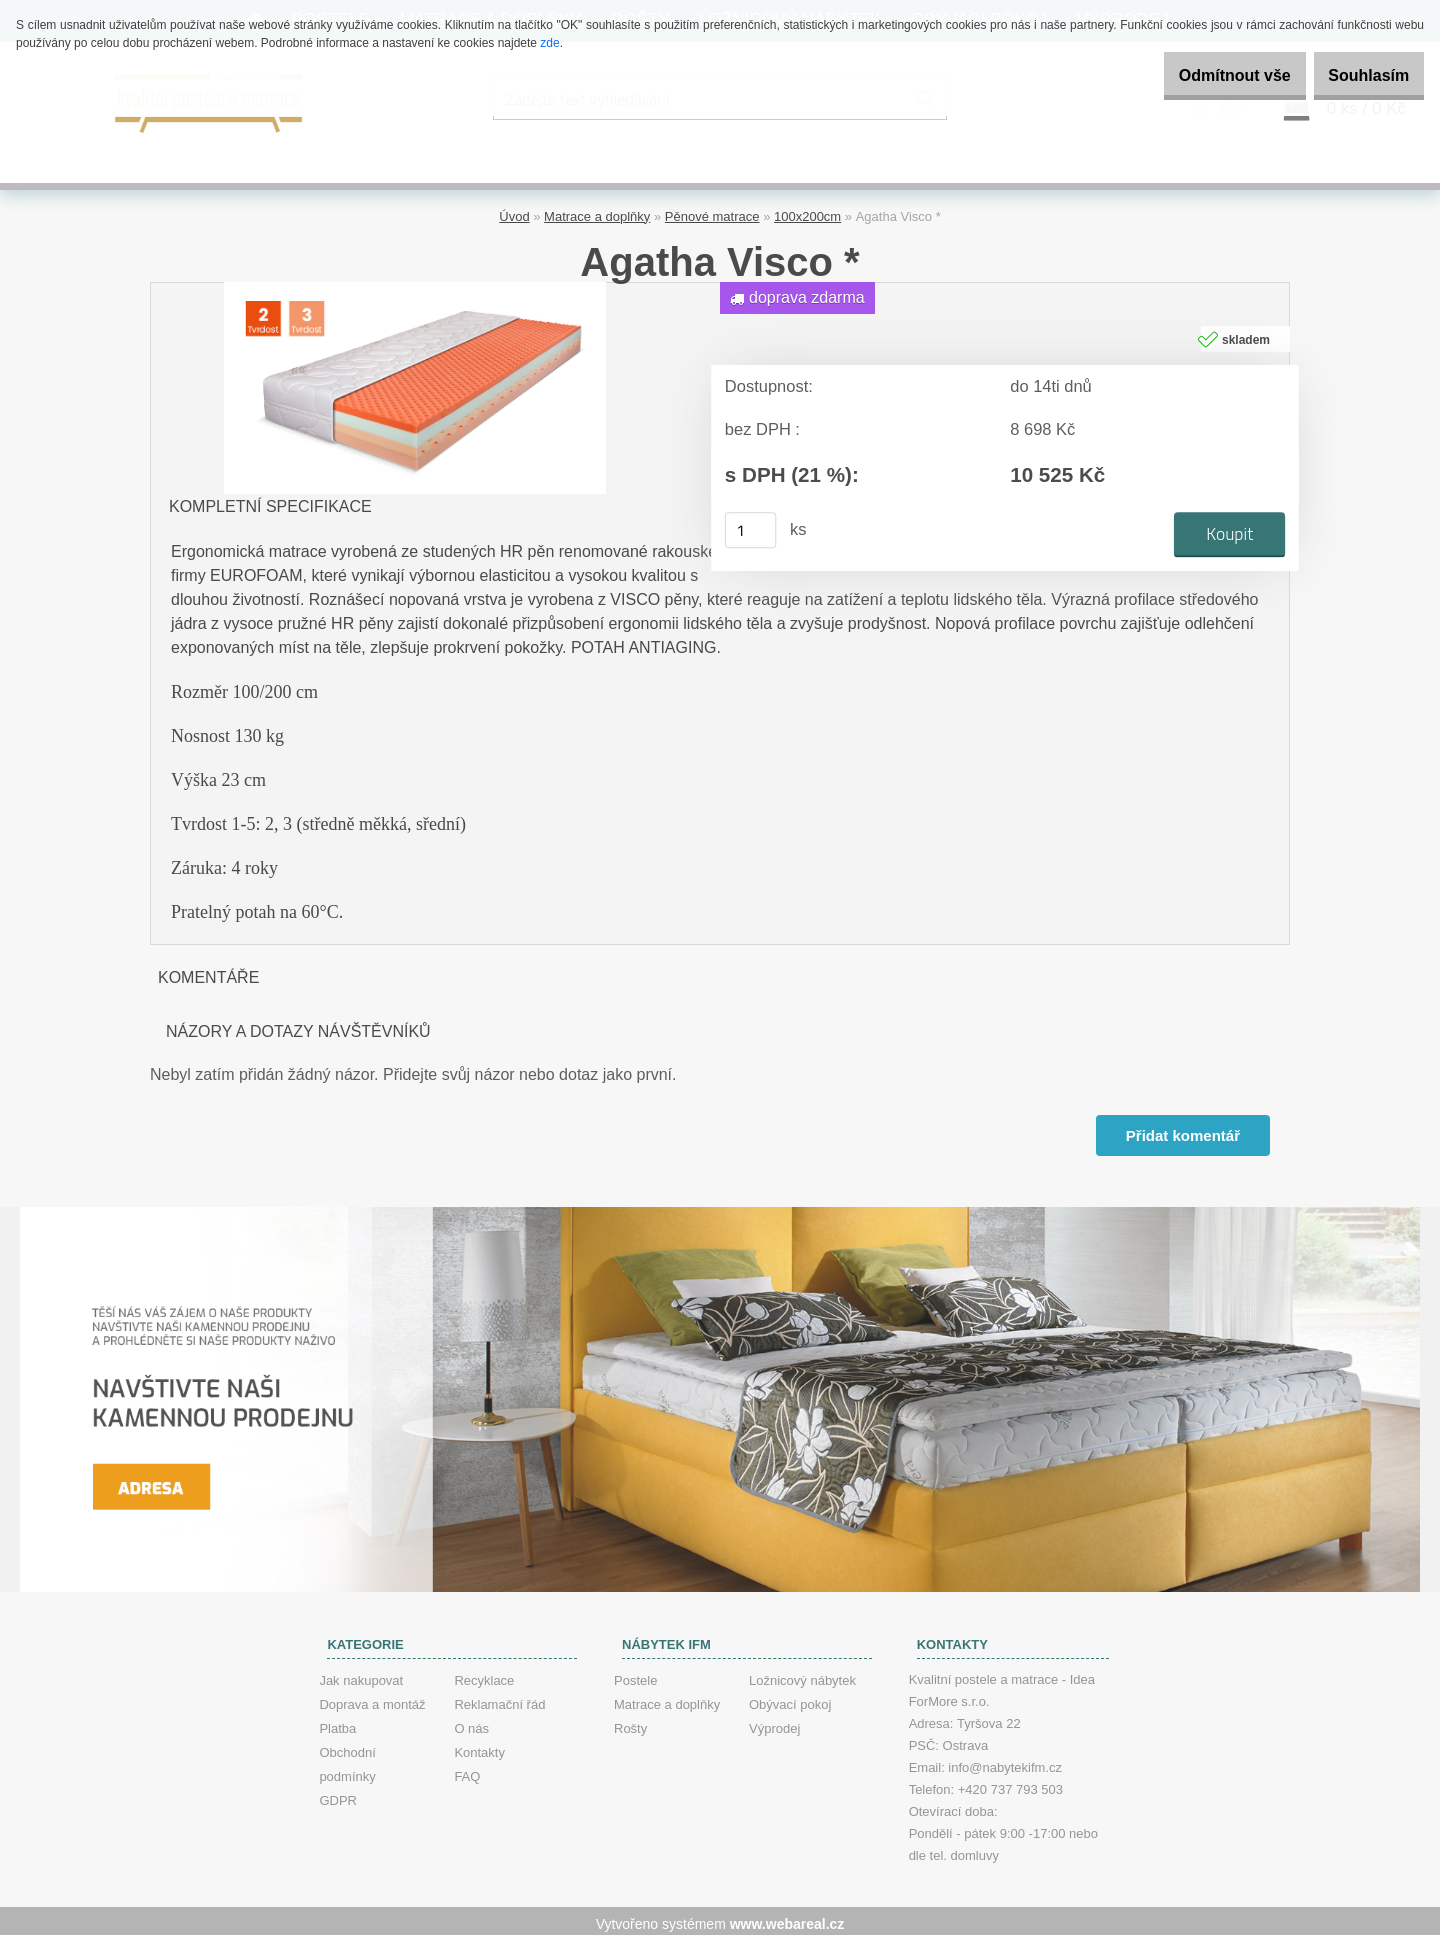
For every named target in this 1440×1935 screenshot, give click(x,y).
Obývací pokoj (790, 1698)
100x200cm (807, 210)
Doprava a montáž (372, 1698)
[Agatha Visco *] (415, 283)
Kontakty (479, 1746)
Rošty (630, 1722)
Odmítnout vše (1204, 75)
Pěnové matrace (712, 210)
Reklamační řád (499, 1698)
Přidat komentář (1181, 1129)
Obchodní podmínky (347, 1758)
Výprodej (774, 1722)
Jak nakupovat (361, 1674)
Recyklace (484, 1674)
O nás (471, 1722)
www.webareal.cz (787, 1918)
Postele (635, 1674)
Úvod (514, 210)
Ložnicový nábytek (802, 1674)
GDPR (338, 1794)
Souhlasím (1358, 75)
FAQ (467, 1770)
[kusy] (751, 525)
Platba (337, 1722)
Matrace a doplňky (597, 210)
